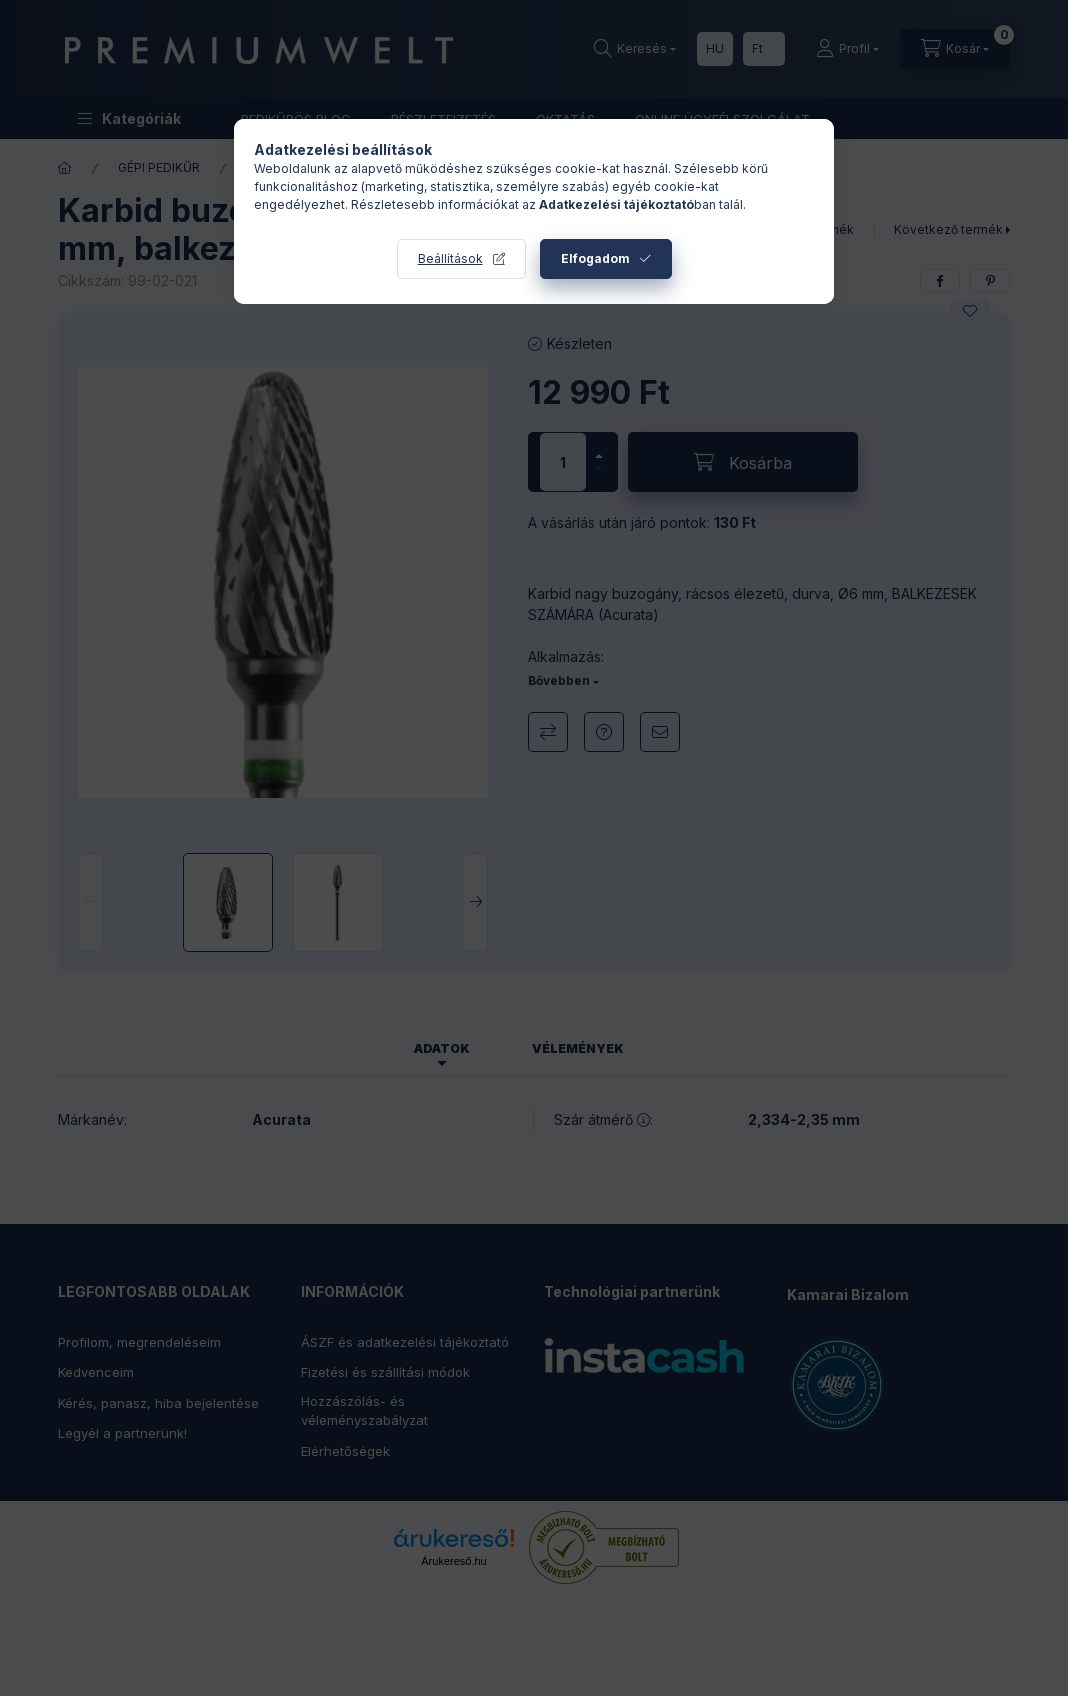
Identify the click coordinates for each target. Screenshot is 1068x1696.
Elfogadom (595, 258)
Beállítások (450, 258)
